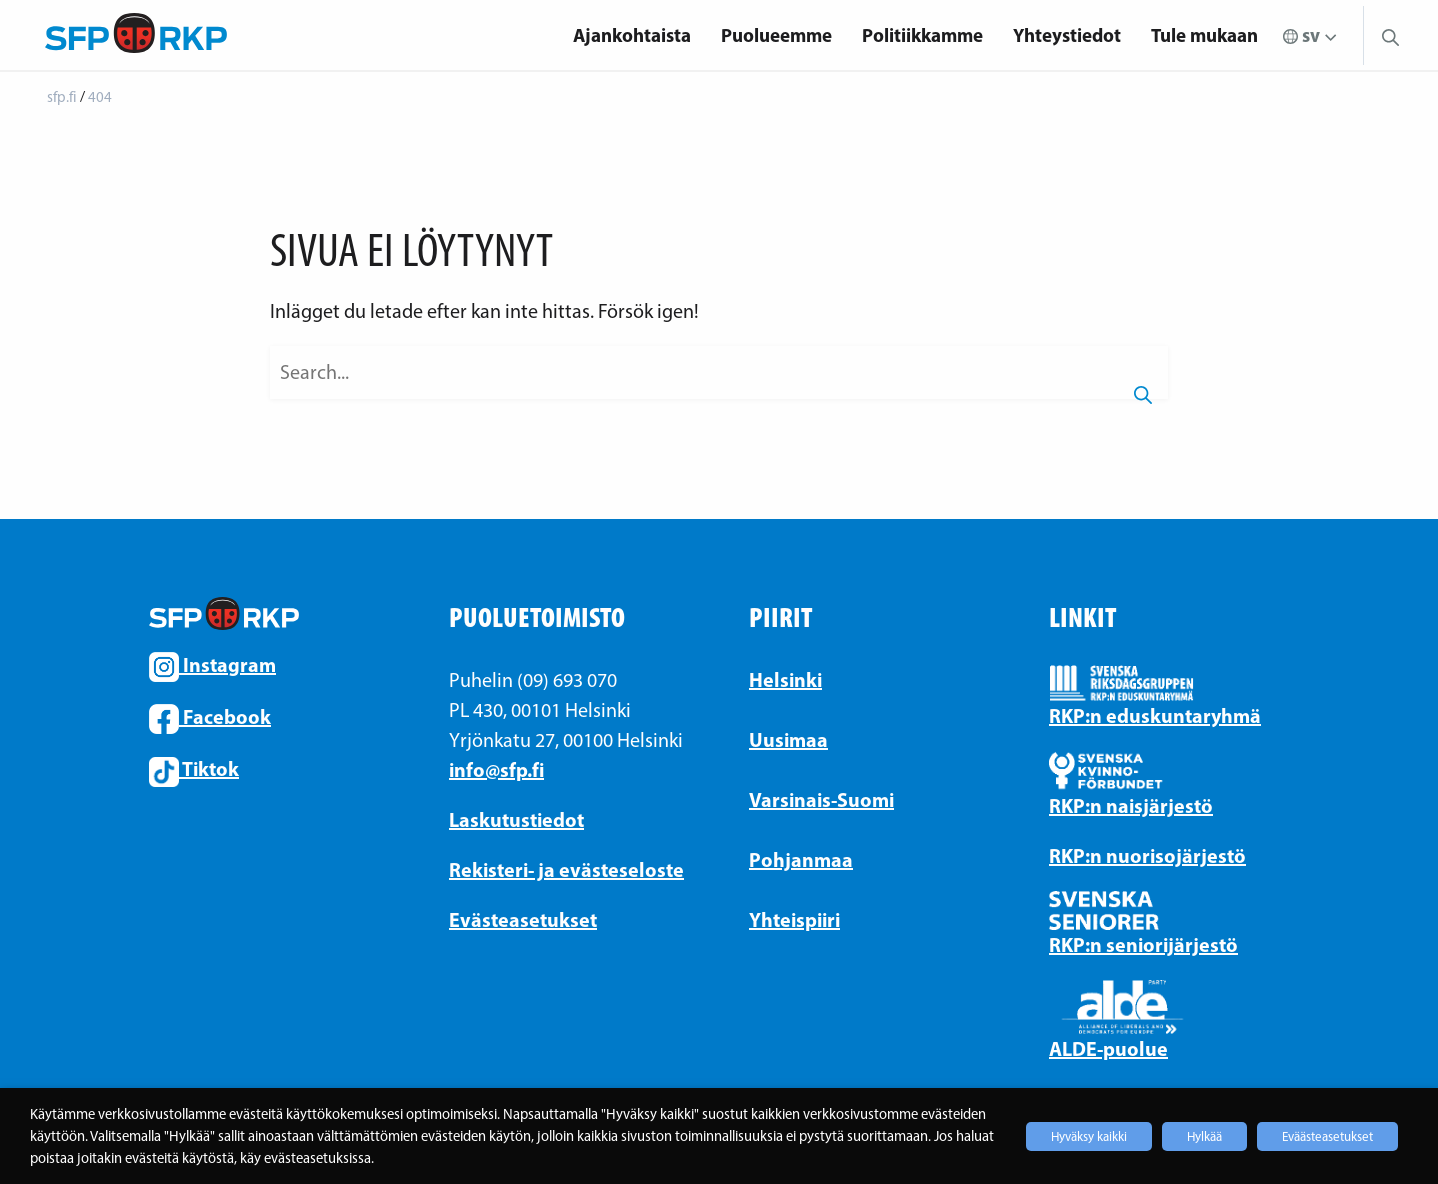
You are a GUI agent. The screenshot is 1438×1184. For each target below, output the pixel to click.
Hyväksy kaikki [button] (1089, 1136)
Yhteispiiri (794, 919)
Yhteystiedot (1067, 35)
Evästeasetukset (523, 919)
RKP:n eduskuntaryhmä (1155, 715)
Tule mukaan (1204, 35)
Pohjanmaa (801, 859)
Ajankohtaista (632, 35)
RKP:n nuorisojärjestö (1147, 855)
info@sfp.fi (496, 769)
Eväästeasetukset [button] (1327, 1136)
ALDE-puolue (1108, 1048)
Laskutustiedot (516, 819)
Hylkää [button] (1204, 1136)
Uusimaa (788, 739)
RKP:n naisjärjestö (1131, 805)
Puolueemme (776, 35)
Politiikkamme (922, 35)
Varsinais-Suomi (821, 799)
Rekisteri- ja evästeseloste (566, 869)
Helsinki (785, 679)
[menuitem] (632, 35)
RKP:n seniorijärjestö (1143, 944)
